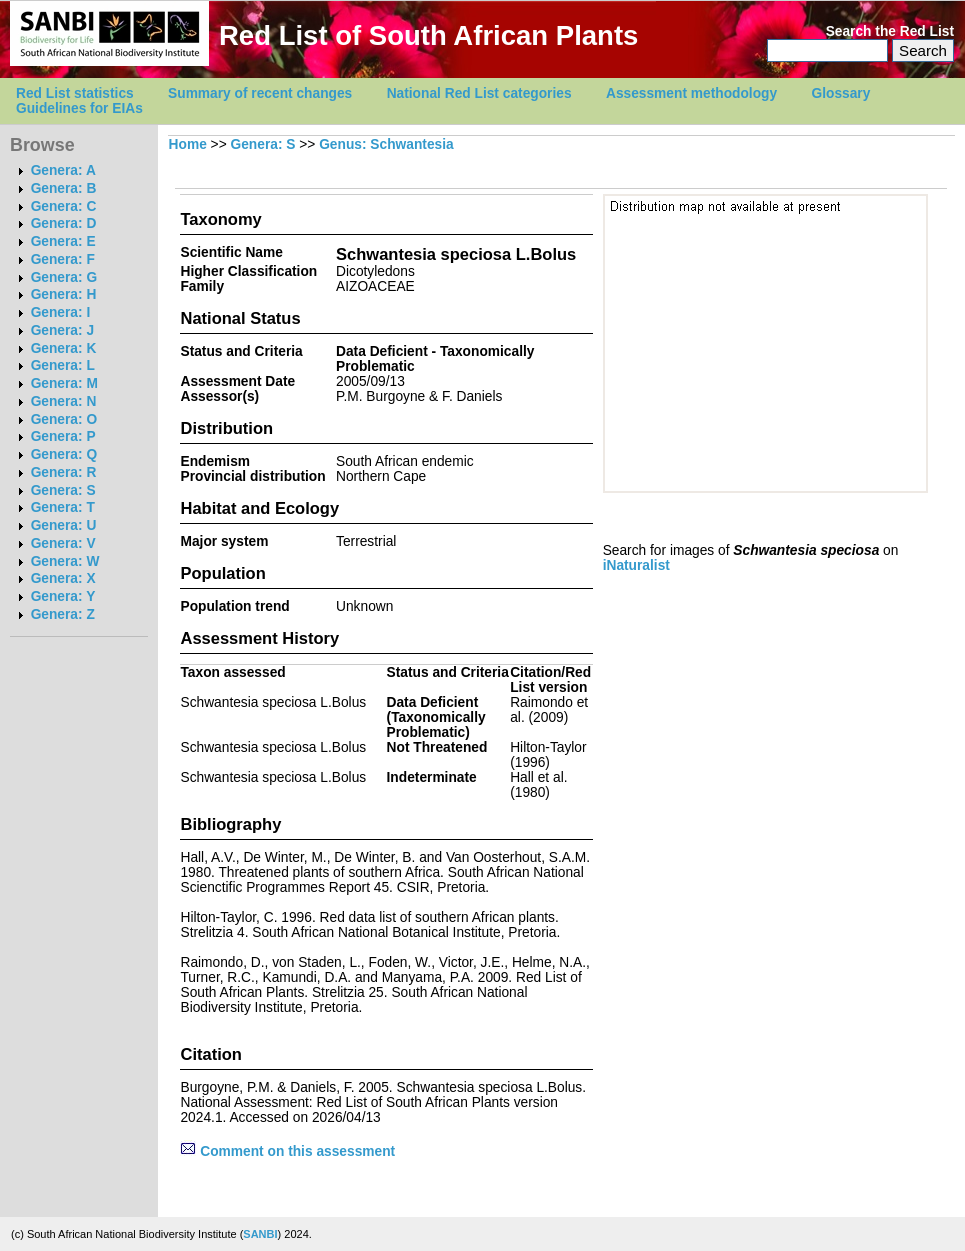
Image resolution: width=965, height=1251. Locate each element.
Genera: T (63, 507)
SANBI (260, 1234)
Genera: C (64, 206)
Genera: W (65, 561)
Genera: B (64, 188)
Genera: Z (63, 614)
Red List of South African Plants (428, 35)
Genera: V (63, 543)
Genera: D (64, 223)
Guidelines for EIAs (79, 108)
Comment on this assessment (287, 1151)
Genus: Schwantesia (386, 144)
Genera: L (63, 365)
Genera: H (64, 294)
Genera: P (63, 436)
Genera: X (63, 578)
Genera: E (63, 241)
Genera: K (64, 348)
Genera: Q (64, 454)
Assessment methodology (691, 93)
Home (188, 144)
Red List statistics (75, 93)
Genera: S (63, 490)
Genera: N (64, 401)
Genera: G (64, 277)
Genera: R (64, 472)
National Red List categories (479, 93)
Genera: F (63, 259)
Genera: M (64, 383)
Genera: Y (63, 596)
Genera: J (62, 330)
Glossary (841, 93)
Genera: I (61, 312)
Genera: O (64, 419)
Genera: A (63, 170)
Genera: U (64, 525)
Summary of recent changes (260, 93)
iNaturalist (636, 565)
